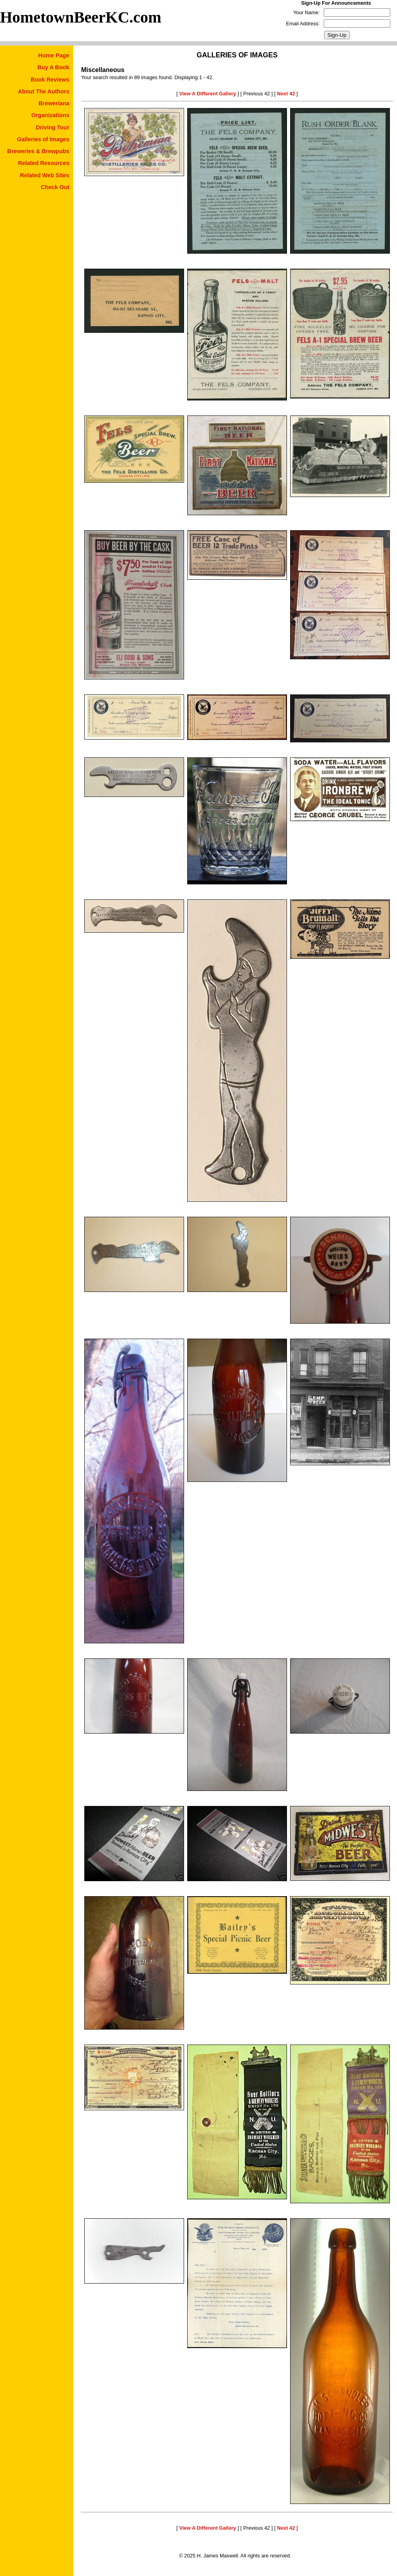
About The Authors (43, 91)
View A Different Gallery (207, 94)
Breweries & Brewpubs (38, 151)
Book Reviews (49, 79)
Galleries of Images (43, 139)
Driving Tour (52, 127)
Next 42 (286, 94)
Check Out (55, 187)
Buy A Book (53, 67)
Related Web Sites (45, 175)
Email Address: (302, 24)
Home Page (53, 55)
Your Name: (306, 12)
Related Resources (43, 163)
